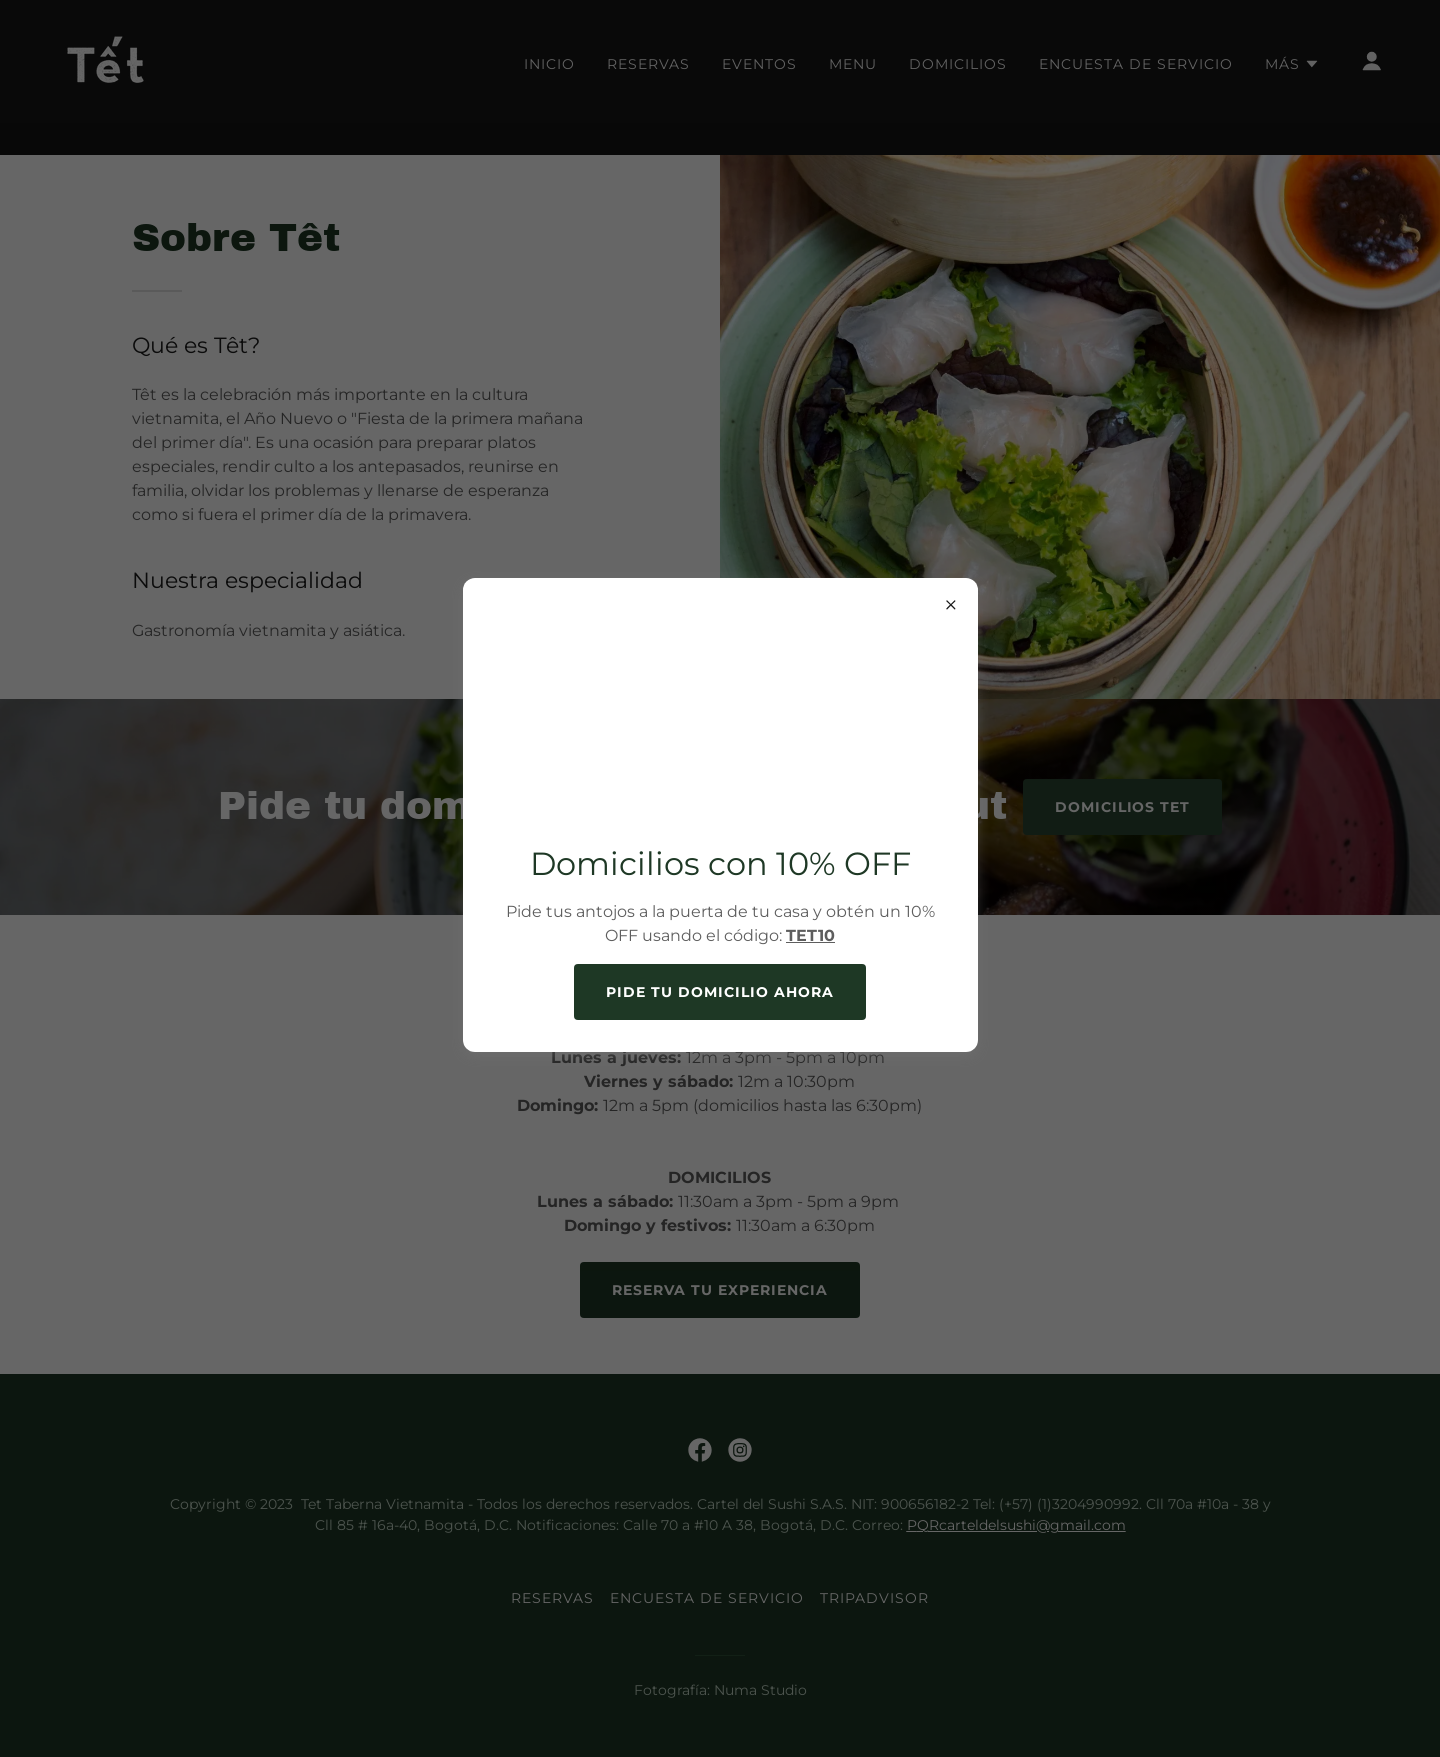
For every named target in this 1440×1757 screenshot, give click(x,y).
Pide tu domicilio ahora (720, 992)
